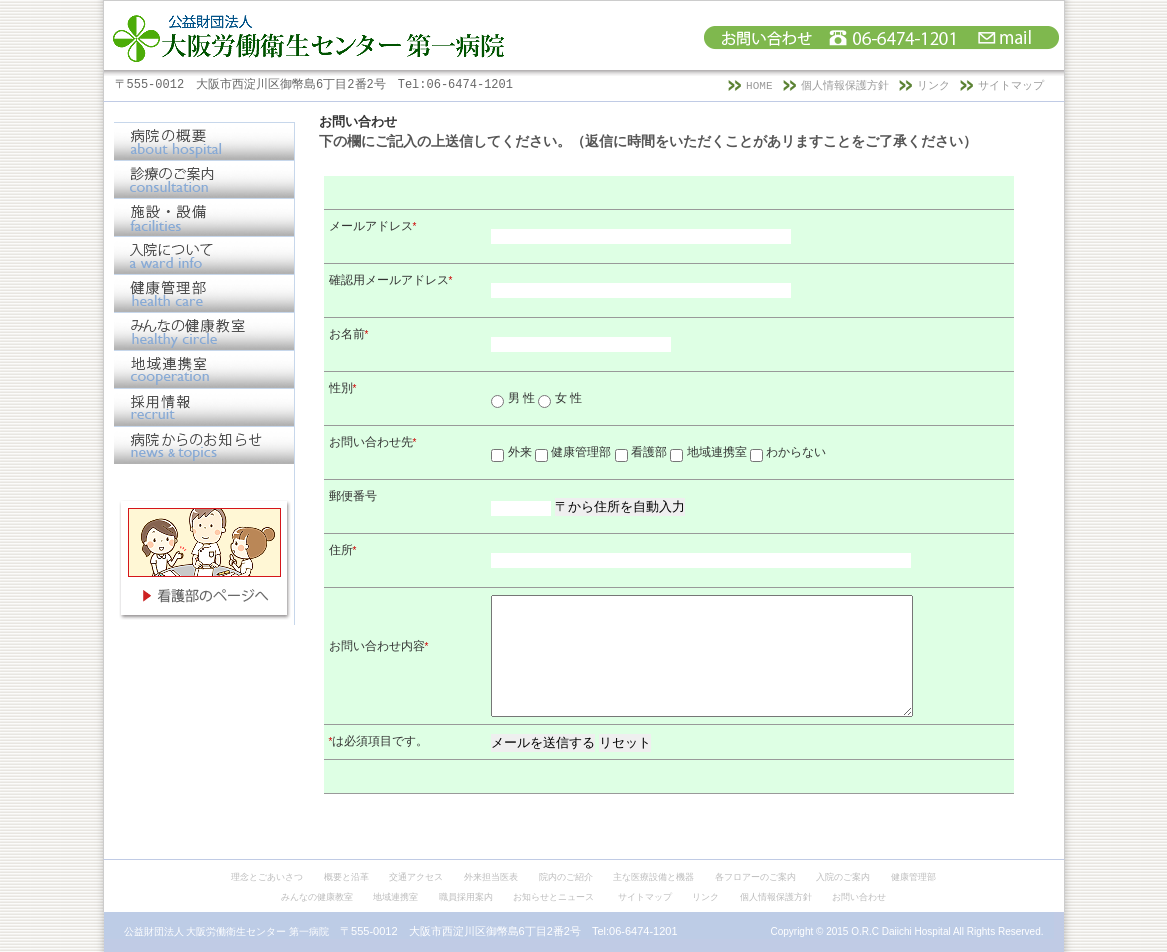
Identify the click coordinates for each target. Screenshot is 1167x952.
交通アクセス (416, 877)
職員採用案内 (466, 897)
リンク (933, 86)
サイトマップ (1011, 86)
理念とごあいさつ (267, 877)
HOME (759, 86)
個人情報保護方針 (845, 86)
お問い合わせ (859, 897)
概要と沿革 (346, 877)
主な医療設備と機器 (653, 877)
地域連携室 (395, 897)
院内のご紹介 (566, 877)
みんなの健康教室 (317, 897)
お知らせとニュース (553, 897)
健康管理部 (913, 877)
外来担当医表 (491, 877)
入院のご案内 (843, 877)
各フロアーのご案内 (755, 877)
